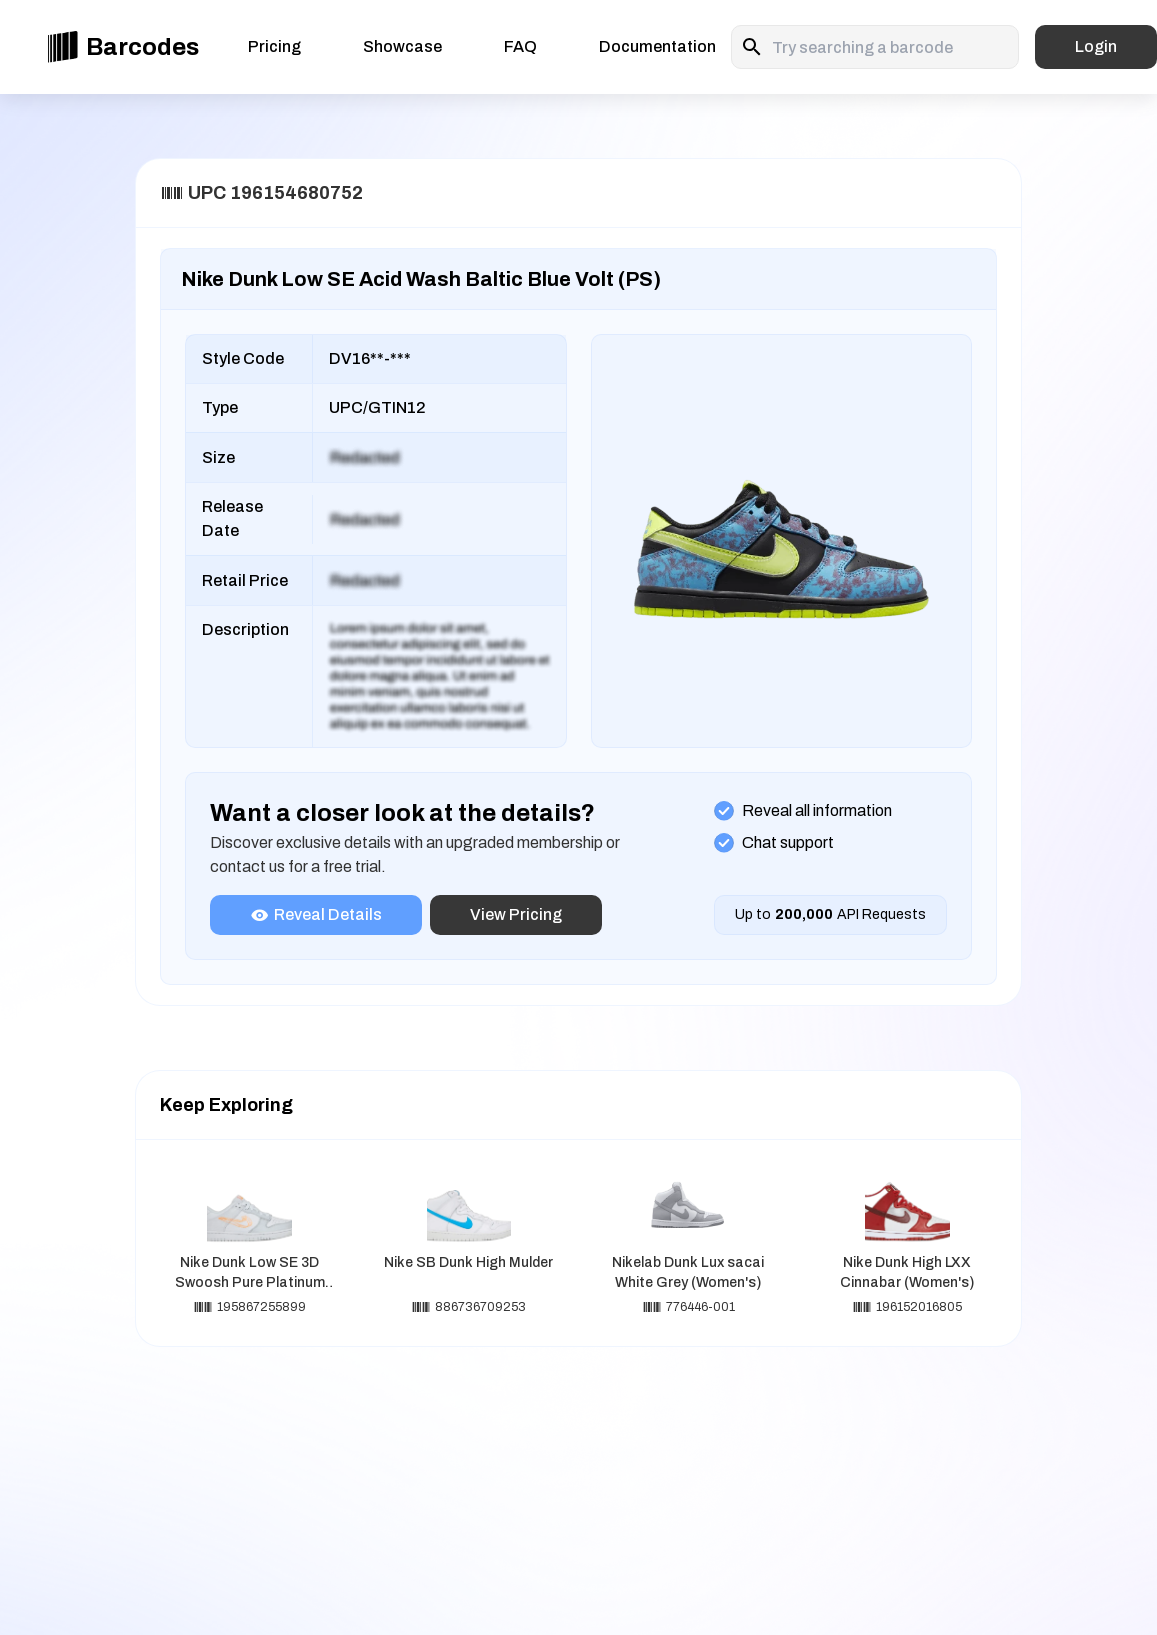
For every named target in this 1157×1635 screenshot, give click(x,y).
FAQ (520, 46)
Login (1096, 46)
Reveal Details (316, 915)
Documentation (657, 46)
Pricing (274, 46)
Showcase (402, 46)
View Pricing (516, 914)
